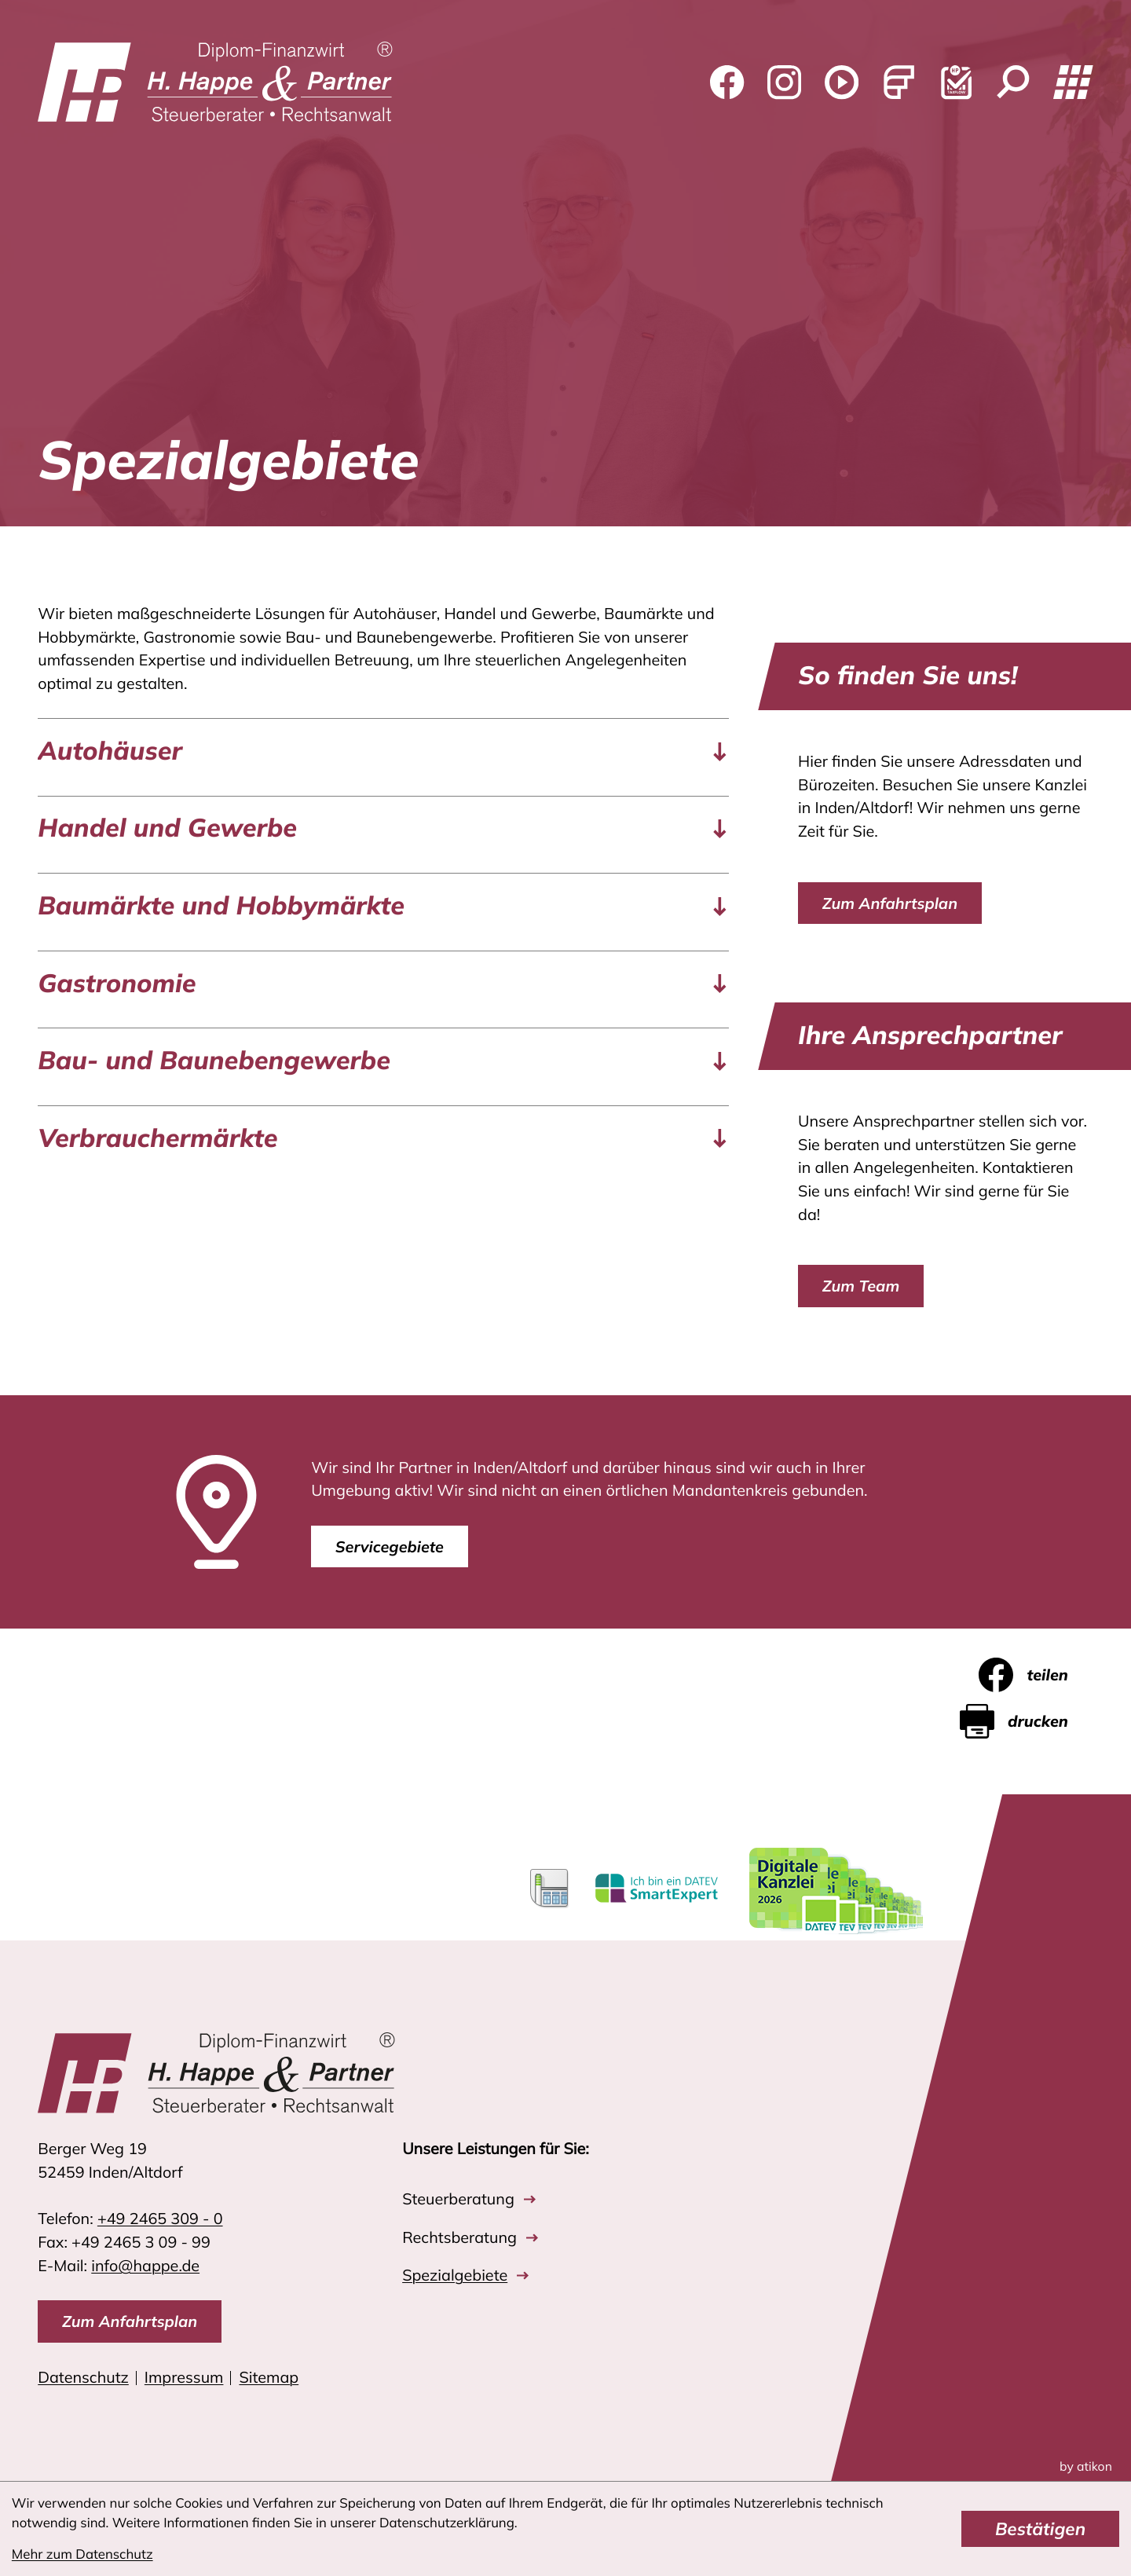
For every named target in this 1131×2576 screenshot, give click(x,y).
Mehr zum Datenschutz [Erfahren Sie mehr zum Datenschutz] (82, 2554)
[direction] (129, 2321)
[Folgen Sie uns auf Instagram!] (784, 83)
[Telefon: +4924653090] (160, 2218)
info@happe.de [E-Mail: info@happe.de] (145, 2265)
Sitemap (268, 2377)
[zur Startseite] (215, 82)
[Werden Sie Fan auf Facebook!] (727, 83)
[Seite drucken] (1026, 1721)
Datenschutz (83, 2377)
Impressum (184, 2377)
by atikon (1086, 2467)
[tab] (383, 751)
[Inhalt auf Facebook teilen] (1036, 1675)
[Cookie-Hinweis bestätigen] (1040, 2529)
